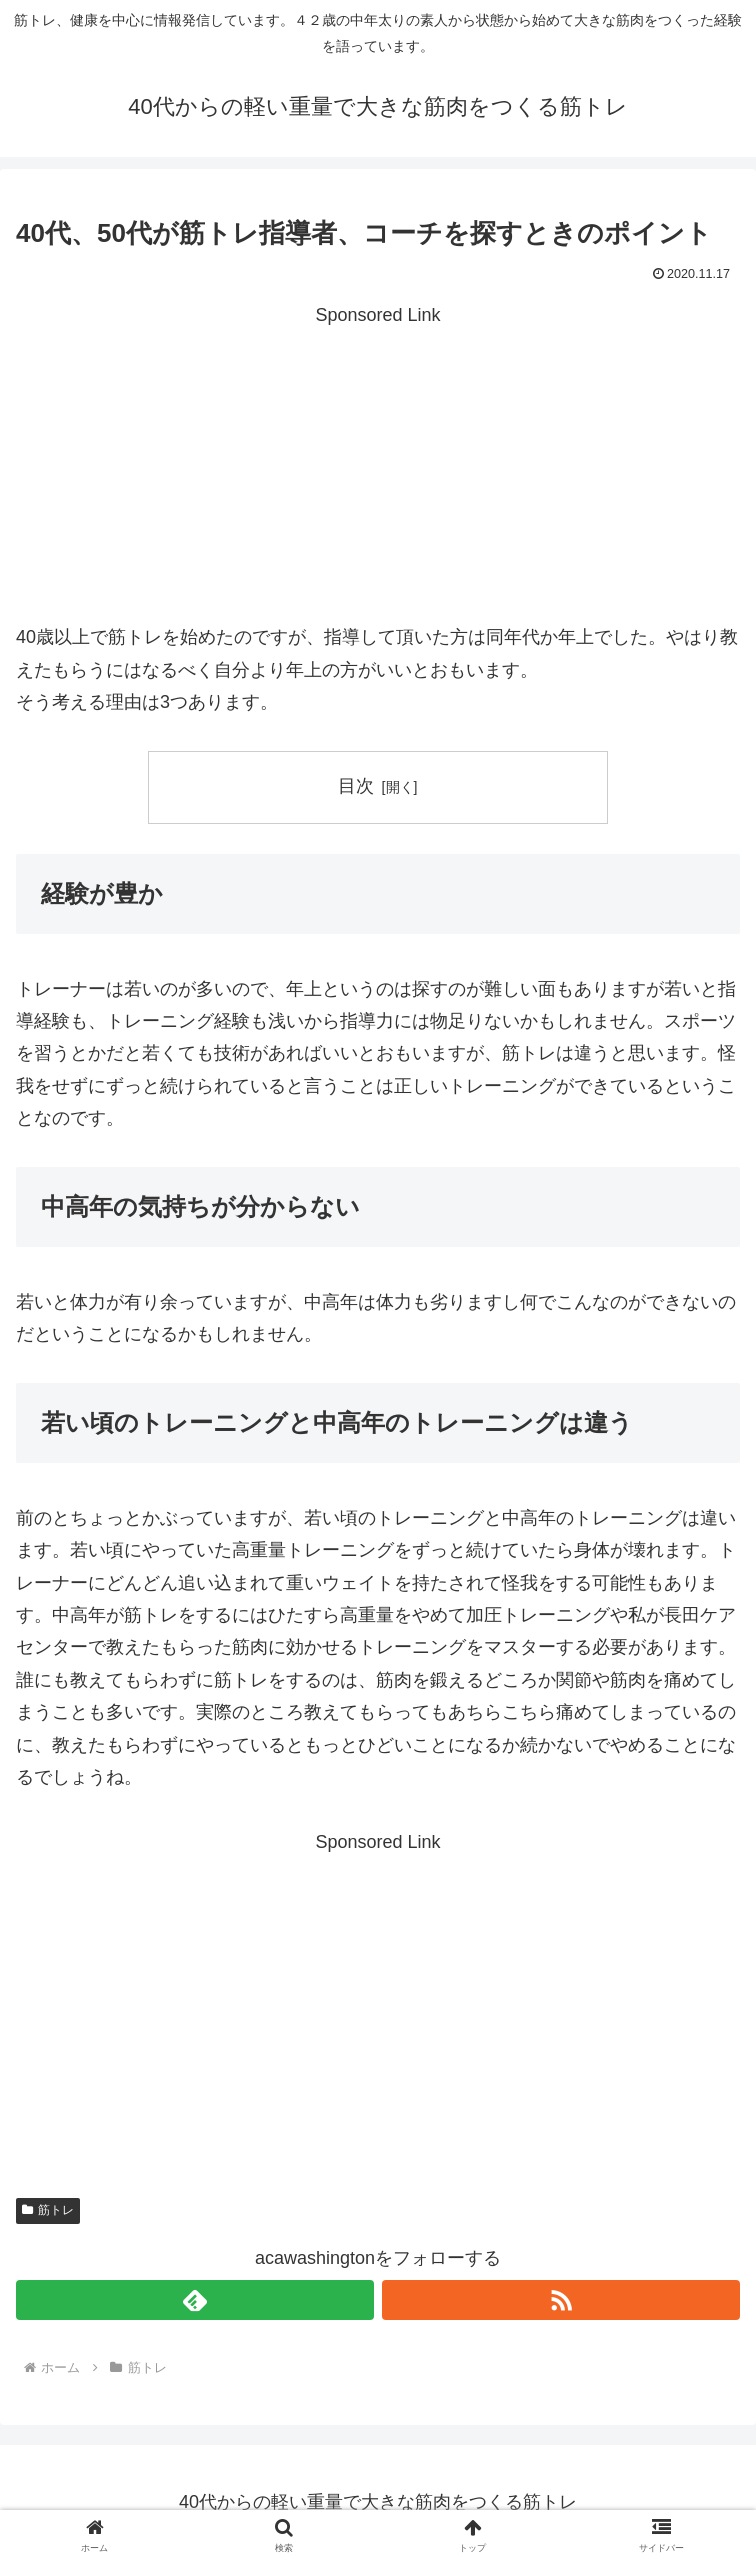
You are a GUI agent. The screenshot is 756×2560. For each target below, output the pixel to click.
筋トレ (48, 2210)
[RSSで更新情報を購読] (561, 2300)
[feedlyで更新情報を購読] (195, 2300)
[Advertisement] (378, 471)
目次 (356, 786)
